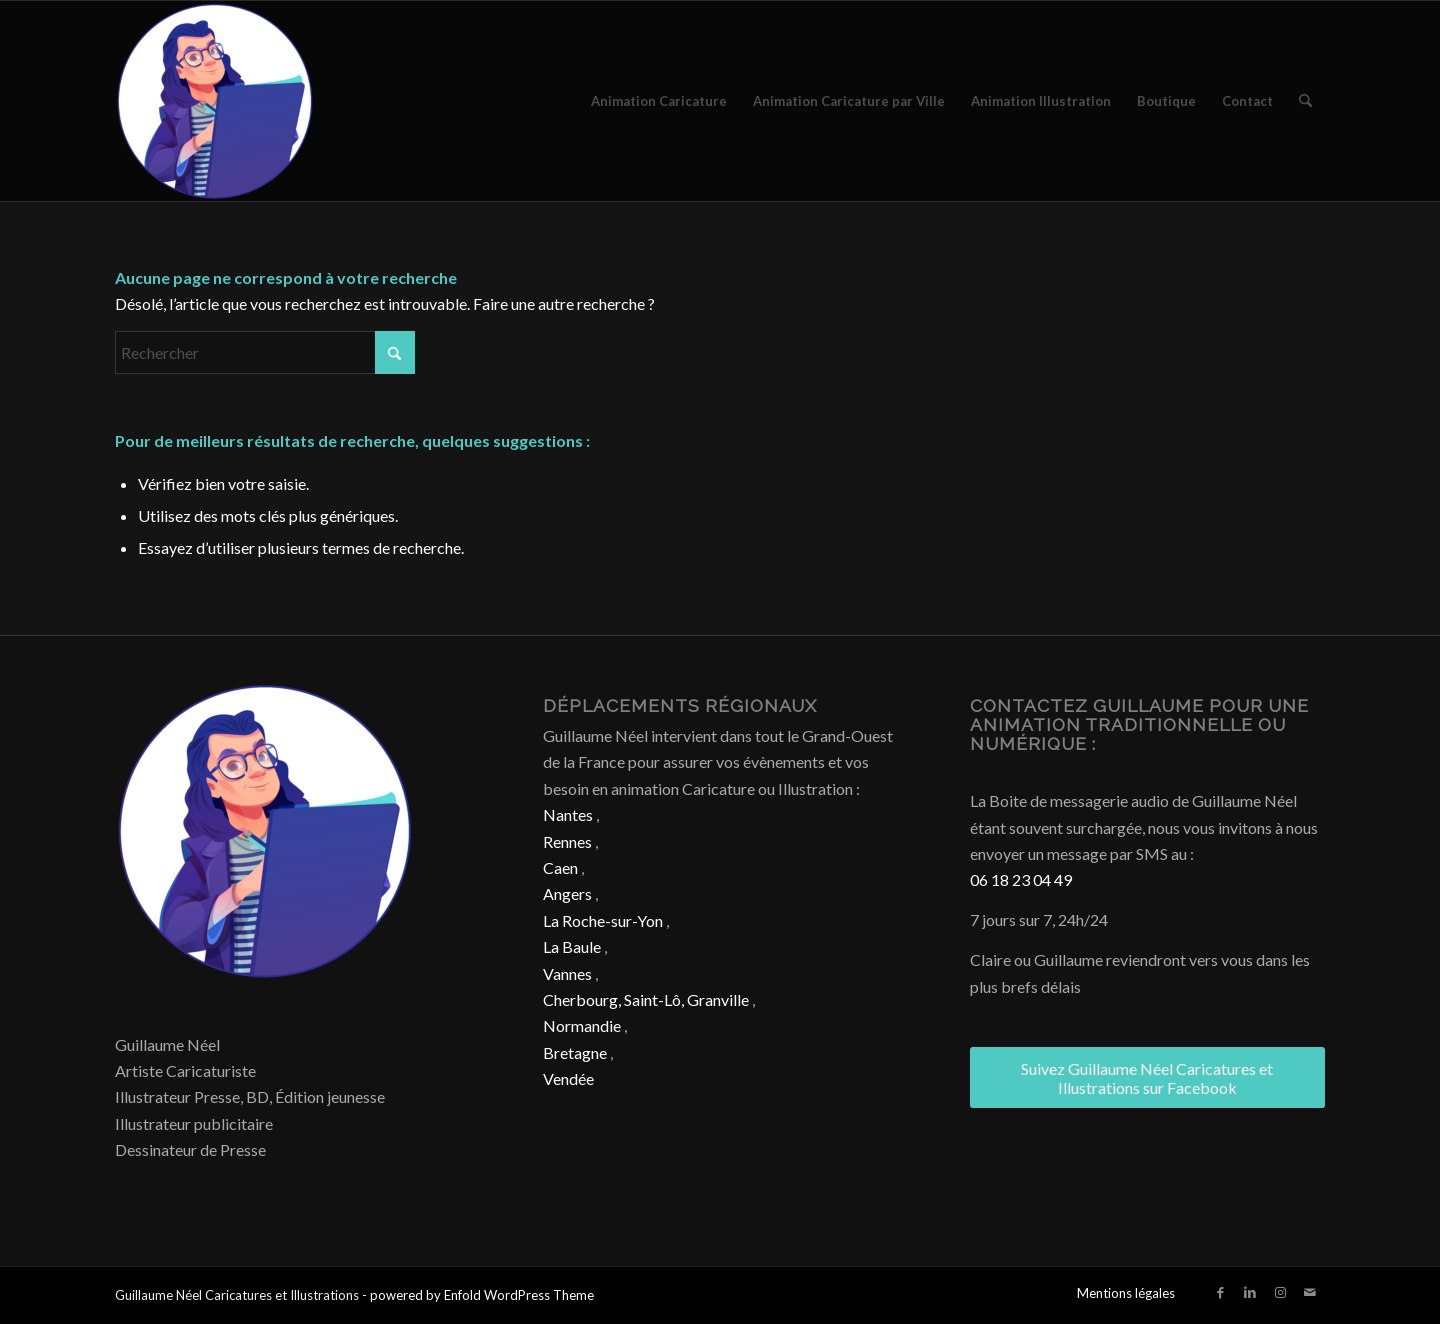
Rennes (567, 841)
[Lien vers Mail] (1310, 1292)
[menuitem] (659, 101)
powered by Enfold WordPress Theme (482, 1295)
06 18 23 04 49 (1021, 879)
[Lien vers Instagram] (1280, 1292)
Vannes (567, 973)
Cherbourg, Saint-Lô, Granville (646, 999)
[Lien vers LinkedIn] (1250, 1292)
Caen (560, 867)
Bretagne (575, 1052)
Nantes (568, 814)
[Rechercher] (1305, 101)
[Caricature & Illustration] (215, 101)
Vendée (568, 1078)
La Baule (572, 946)
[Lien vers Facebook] (1220, 1292)
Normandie (582, 1025)
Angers (567, 893)
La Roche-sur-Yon (603, 920)
